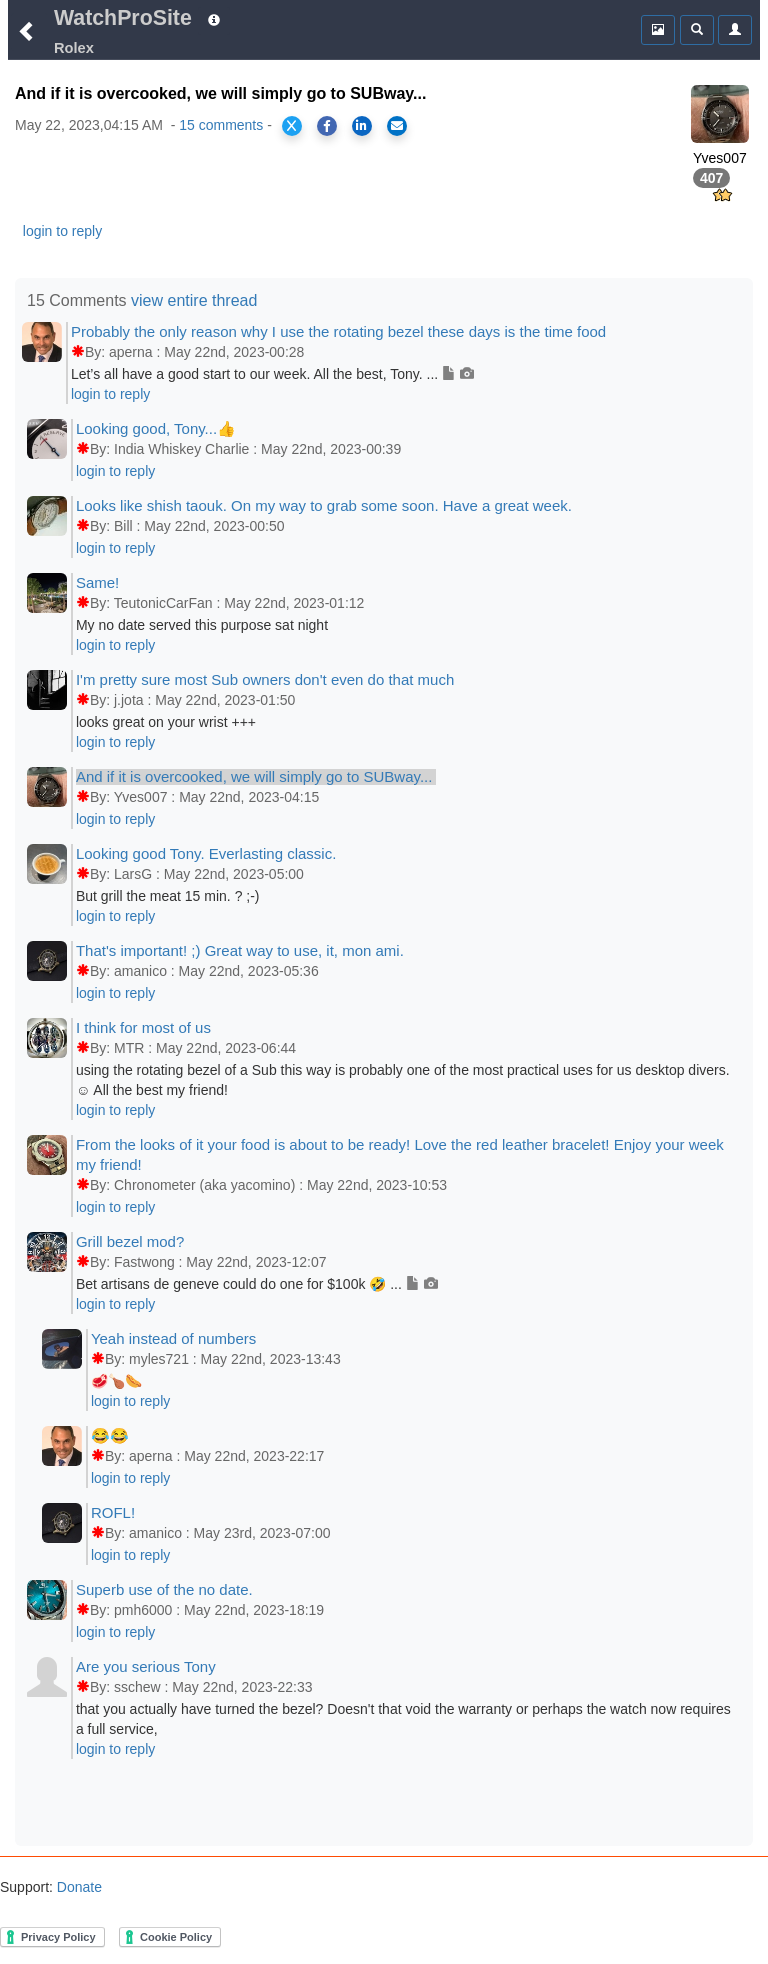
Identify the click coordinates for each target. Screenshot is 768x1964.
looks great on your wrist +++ (166, 722)
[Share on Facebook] (327, 126)
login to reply (62, 231)
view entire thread (194, 300)
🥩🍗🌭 (116, 1381)
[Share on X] (292, 126)
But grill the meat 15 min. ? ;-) (168, 896)
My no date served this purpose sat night (202, 625)
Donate (77, 1887)
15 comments (221, 125)
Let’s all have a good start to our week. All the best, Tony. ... (272, 374)
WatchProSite (123, 18)
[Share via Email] (397, 126)
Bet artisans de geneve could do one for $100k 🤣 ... (257, 1284)
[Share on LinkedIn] (362, 126)
